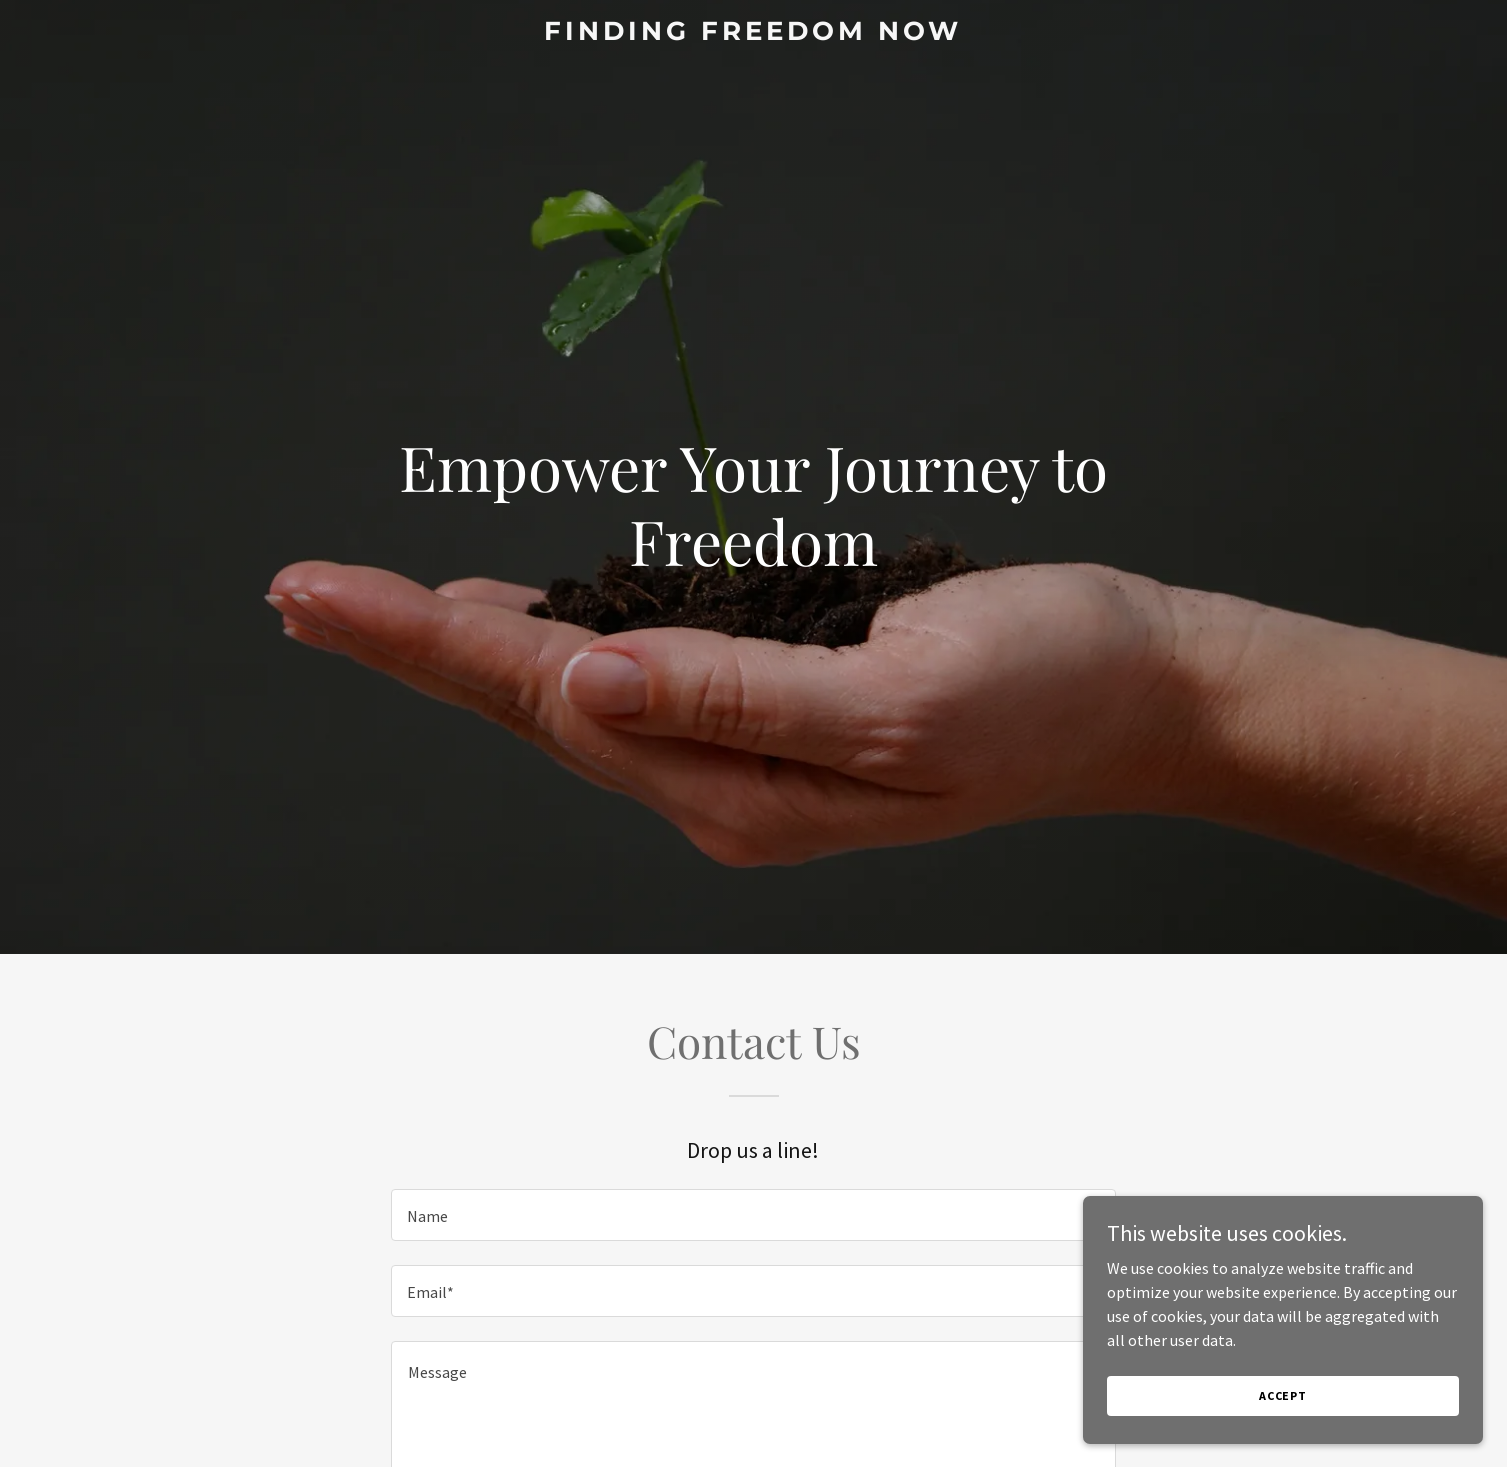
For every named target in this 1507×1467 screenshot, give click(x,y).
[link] (753, 34)
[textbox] (753, 1215)
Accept (1283, 1395)
